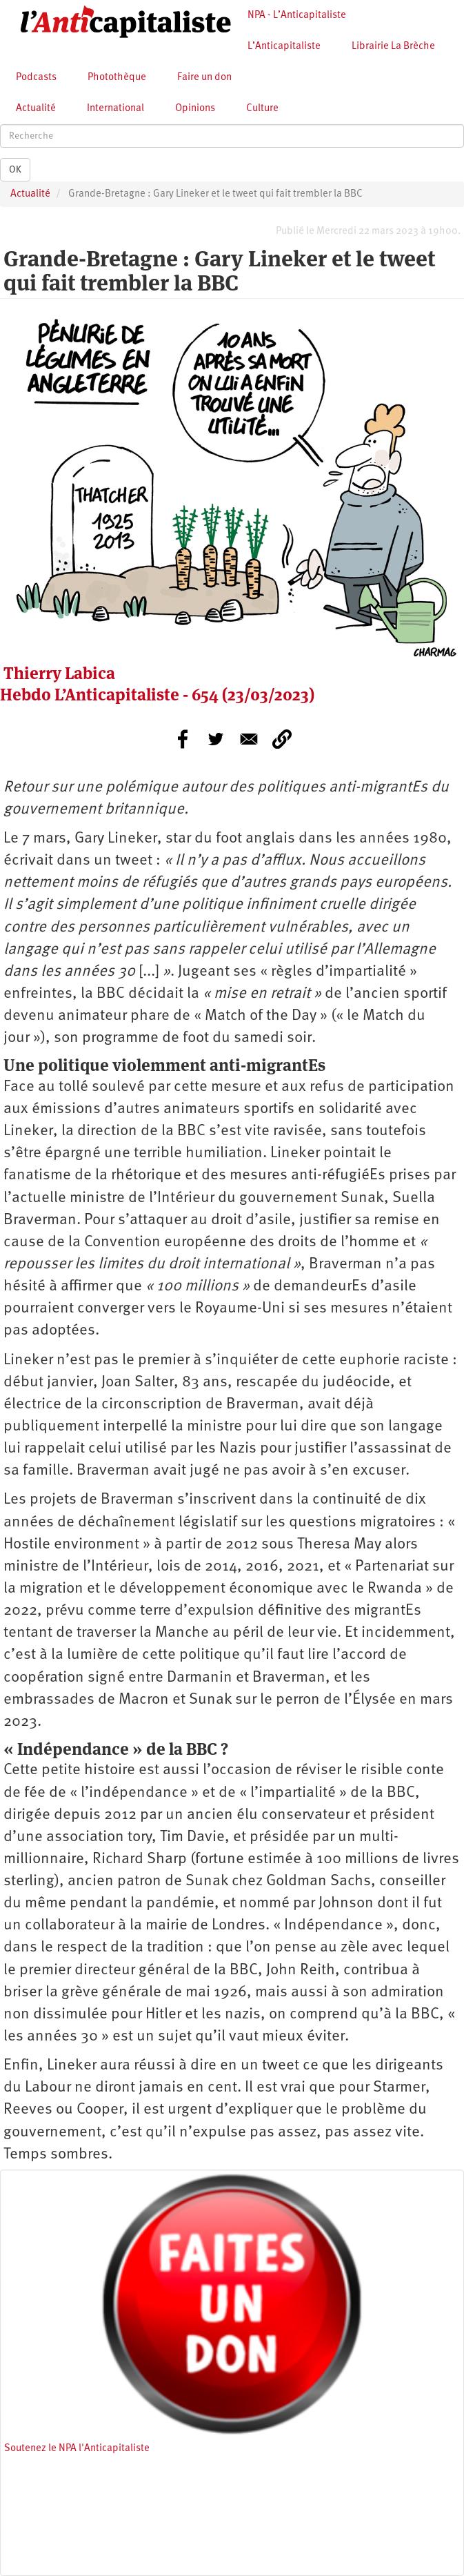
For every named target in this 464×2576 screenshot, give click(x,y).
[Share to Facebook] (182, 739)
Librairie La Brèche (393, 46)
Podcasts (36, 77)
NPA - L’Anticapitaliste (297, 15)
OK (15, 170)
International (115, 109)
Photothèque (117, 77)
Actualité (36, 109)
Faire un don (204, 77)
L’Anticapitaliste (284, 46)
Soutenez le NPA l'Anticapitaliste (77, 2449)
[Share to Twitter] (216, 739)
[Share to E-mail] (249, 739)
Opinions (195, 109)
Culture (262, 109)
